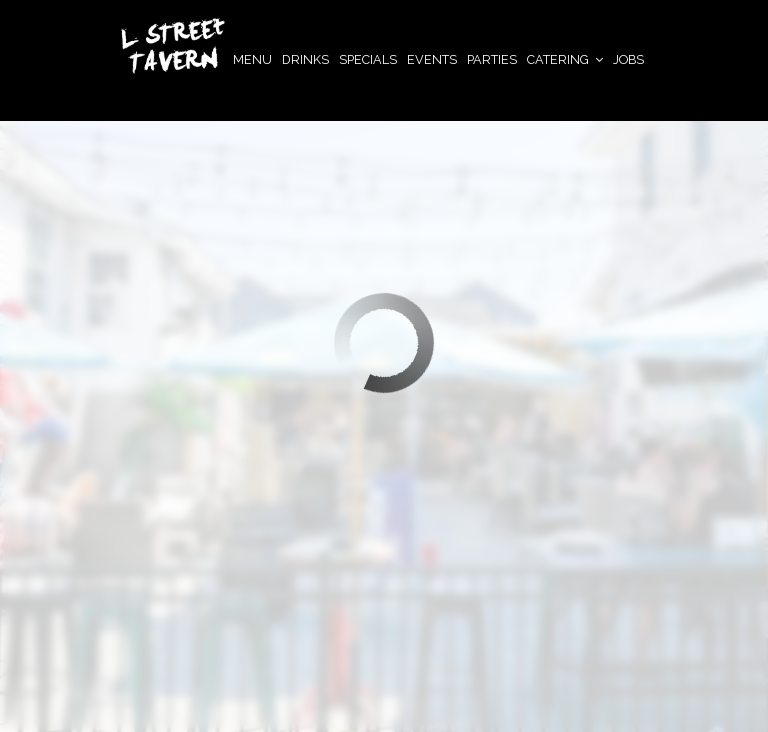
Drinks (305, 59)
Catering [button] (565, 59)
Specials (368, 59)
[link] (173, 46)
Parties (492, 59)
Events (432, 59)
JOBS (628, 59)
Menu (252, 59)
